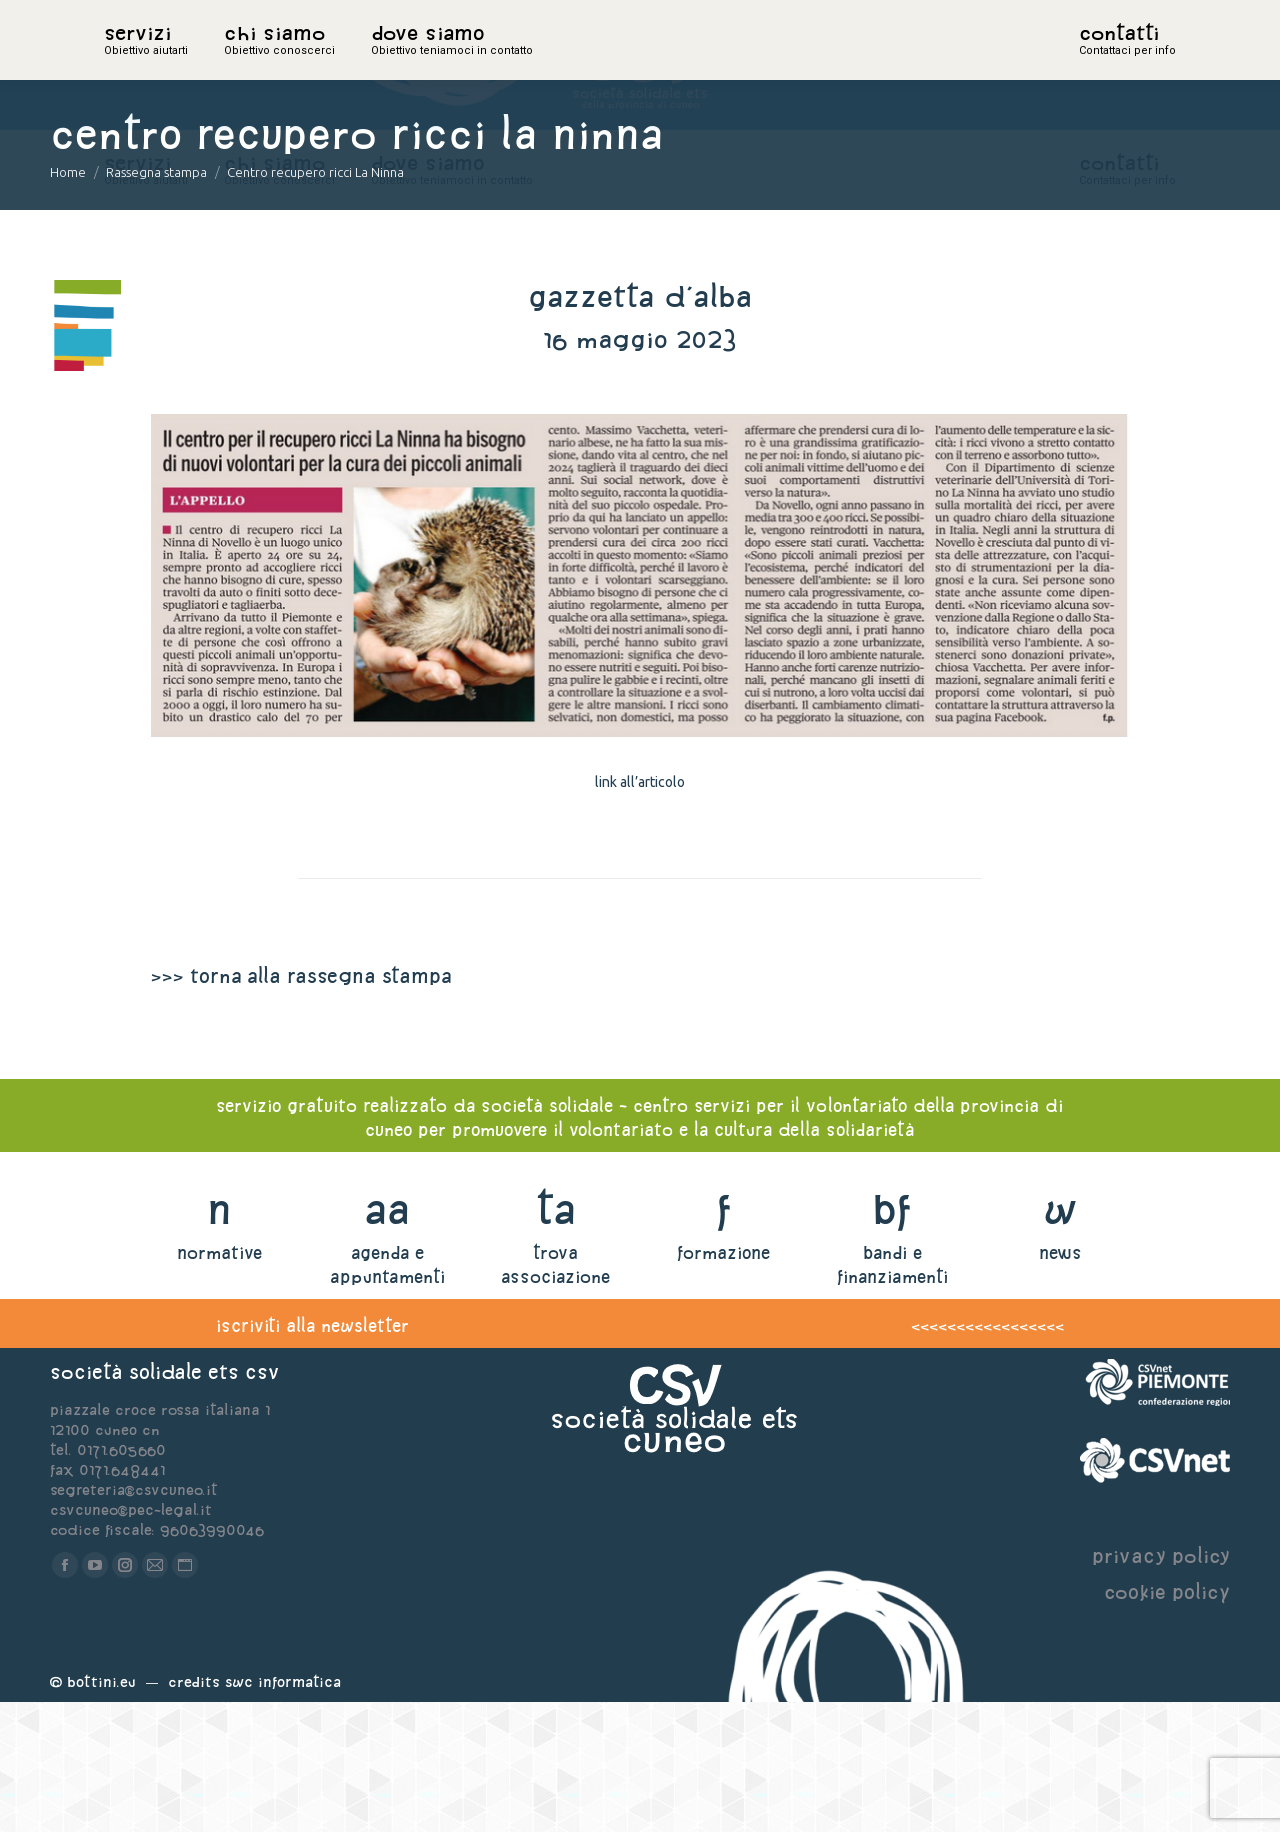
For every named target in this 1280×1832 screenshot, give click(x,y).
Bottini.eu (101, 1811)
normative (219, 1382)
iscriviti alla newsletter (312, 1455)
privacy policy (1161, 1685)
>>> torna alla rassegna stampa (301, 1105)
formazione (723, 1382)
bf (892, 1338)
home (126, 65)
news (1060, 1382)
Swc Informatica (283, 1811)
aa (387, 1338)
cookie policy (1167, 1721)
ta (555, 1338)
